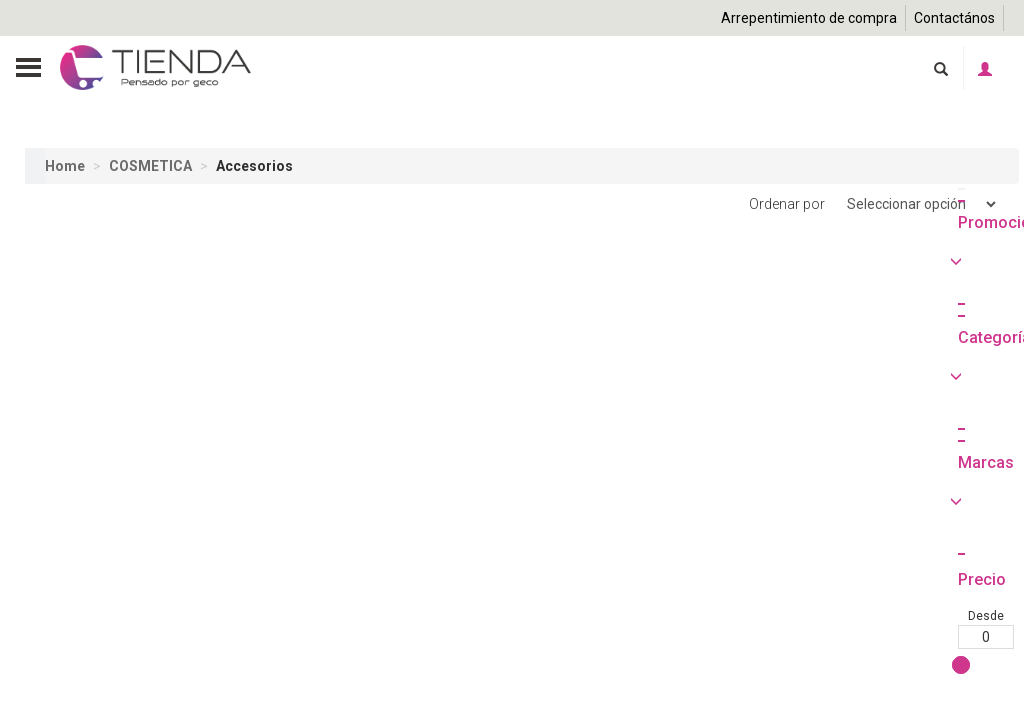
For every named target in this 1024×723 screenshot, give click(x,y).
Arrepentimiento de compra (809, 18)
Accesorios (254, 166)
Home (65, 166)
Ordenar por (874, 204)
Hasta (119, 706)
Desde (53, 706)
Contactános (954, 18)
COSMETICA (150, 166)
